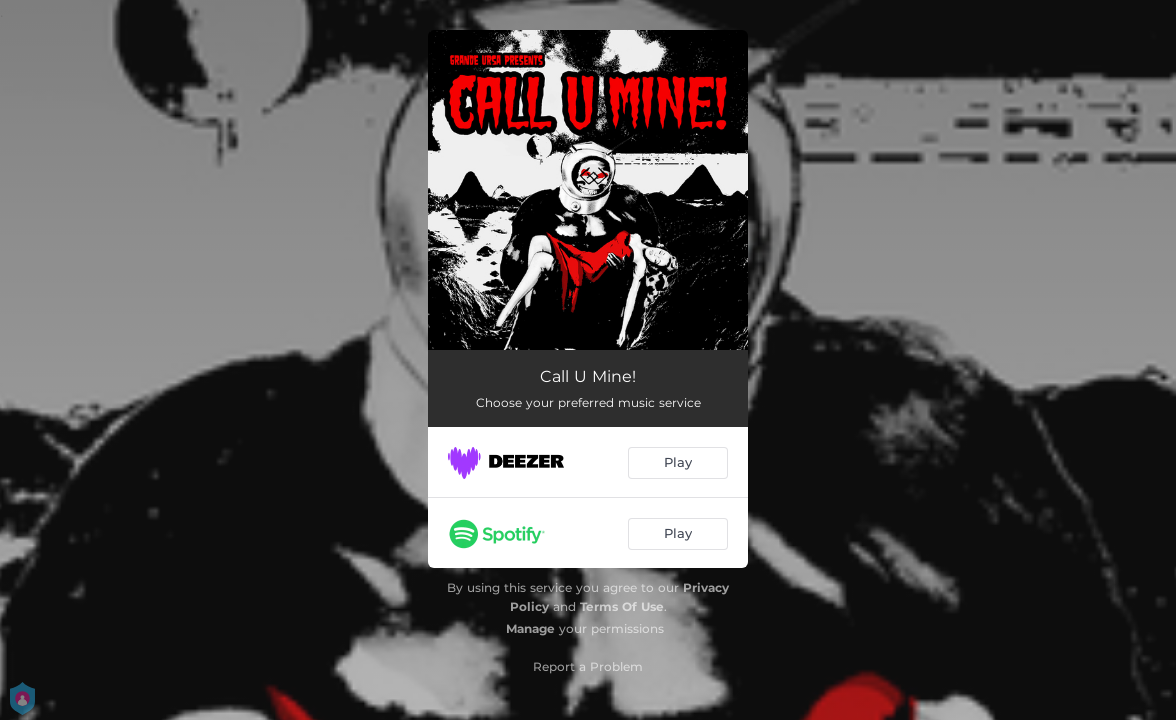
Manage (530, 628)
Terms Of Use (622, 606)
